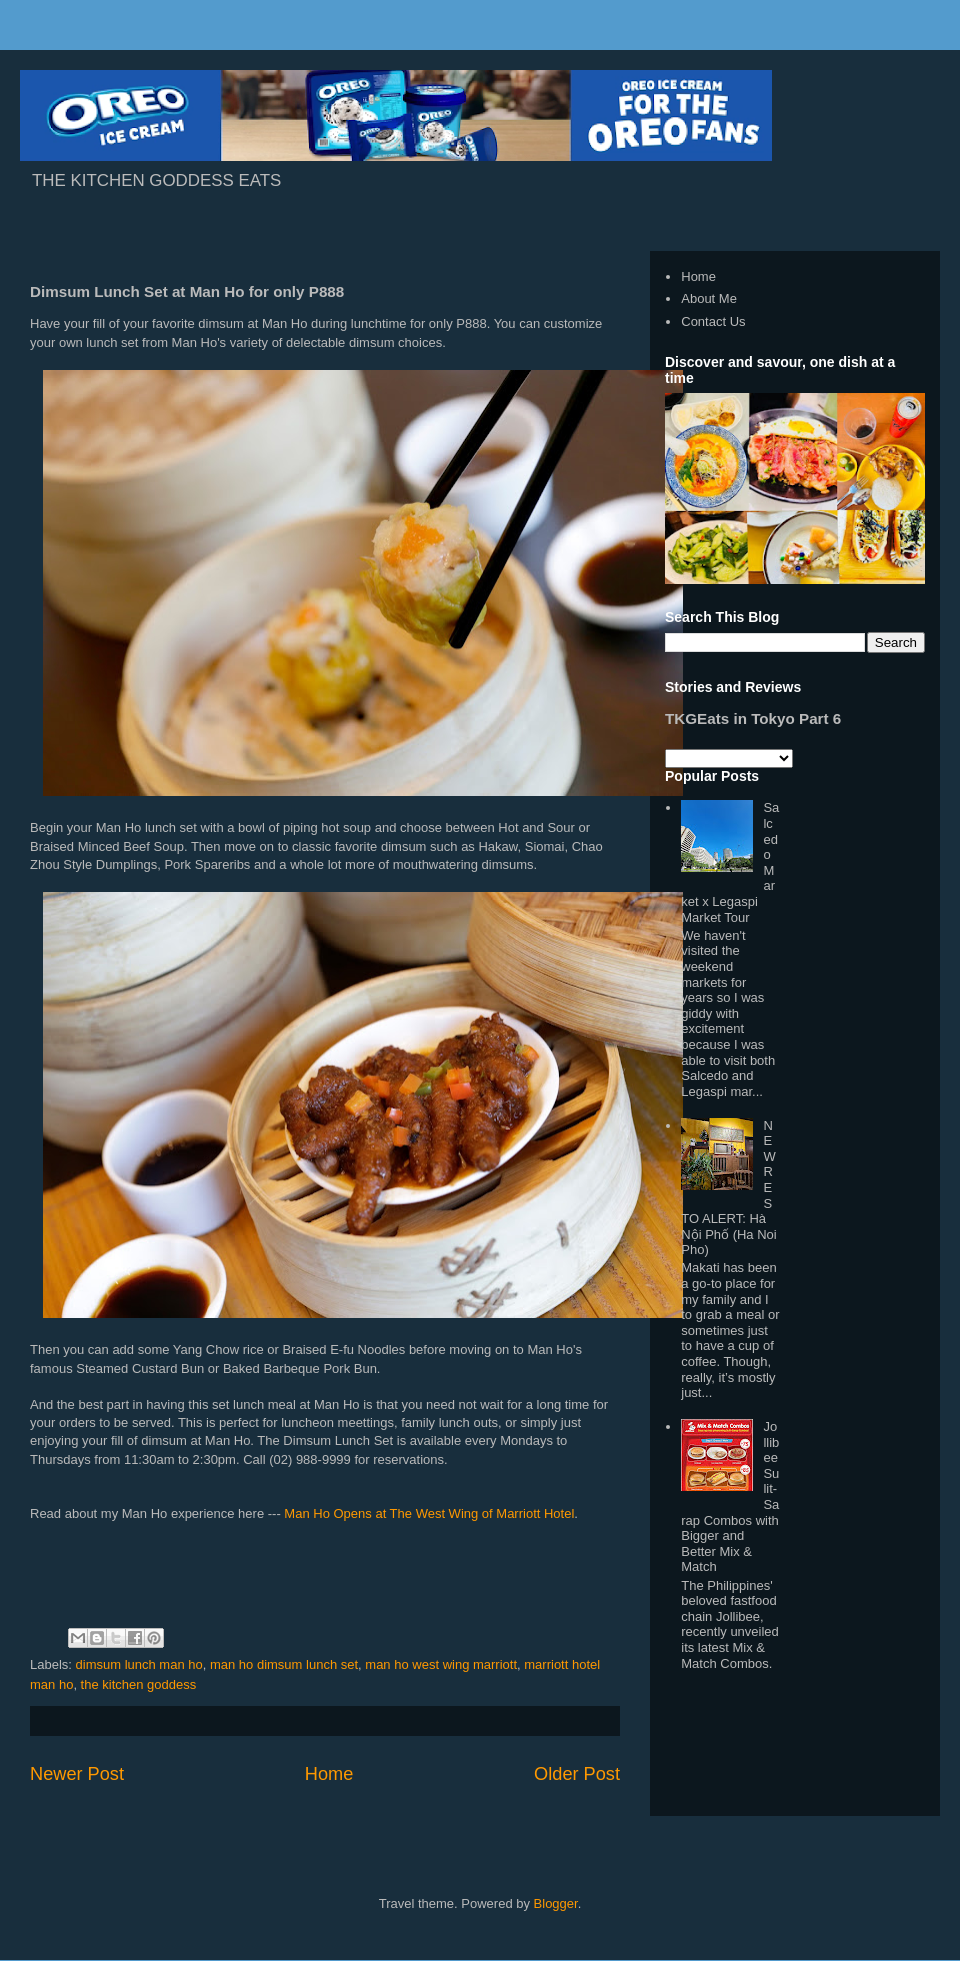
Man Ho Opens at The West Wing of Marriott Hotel (429, 1513)
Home (329, 1774)
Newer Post (77, 1774)
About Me (709, 298)
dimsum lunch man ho (139, 1664)
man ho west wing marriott (441, 1664)
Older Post (577, 1774)
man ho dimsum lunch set (284, 1664)
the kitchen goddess (139, 1684)
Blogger (556, 1903)
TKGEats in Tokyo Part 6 (753, 718)
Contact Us (713, 321)
